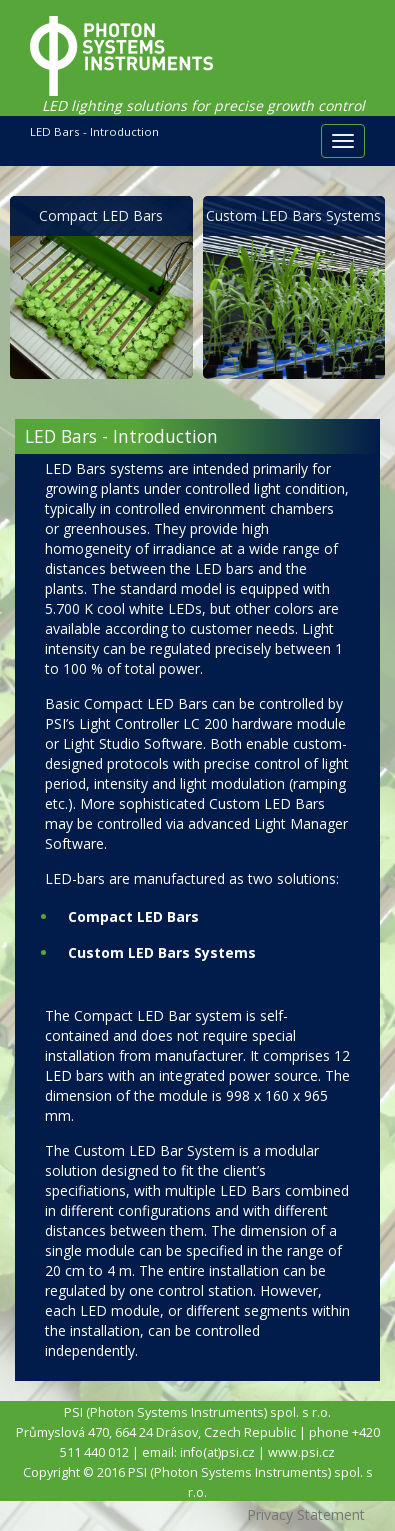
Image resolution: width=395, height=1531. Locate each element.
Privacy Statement (306, 1514)
